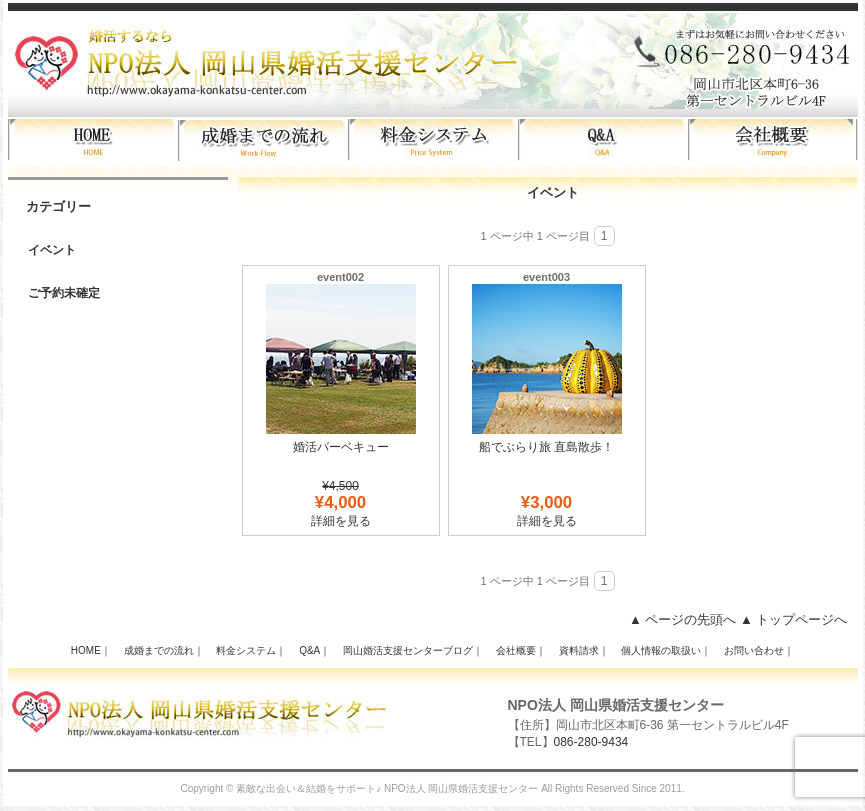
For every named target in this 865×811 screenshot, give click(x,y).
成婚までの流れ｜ (164, 650)
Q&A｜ (314, 650)
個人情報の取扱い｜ (666, 650)
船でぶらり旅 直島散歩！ (546, 447)
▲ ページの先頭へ (682, 619)
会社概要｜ (521, 650)
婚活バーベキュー (341, 447)
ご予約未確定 (64, 293)
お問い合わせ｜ (759, 650)
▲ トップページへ (793, 619)
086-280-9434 (591, 742)
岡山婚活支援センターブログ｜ (413, 650)
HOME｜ (91, 650)
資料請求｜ (584, 650)
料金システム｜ (251, 650)
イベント (52, 250)
